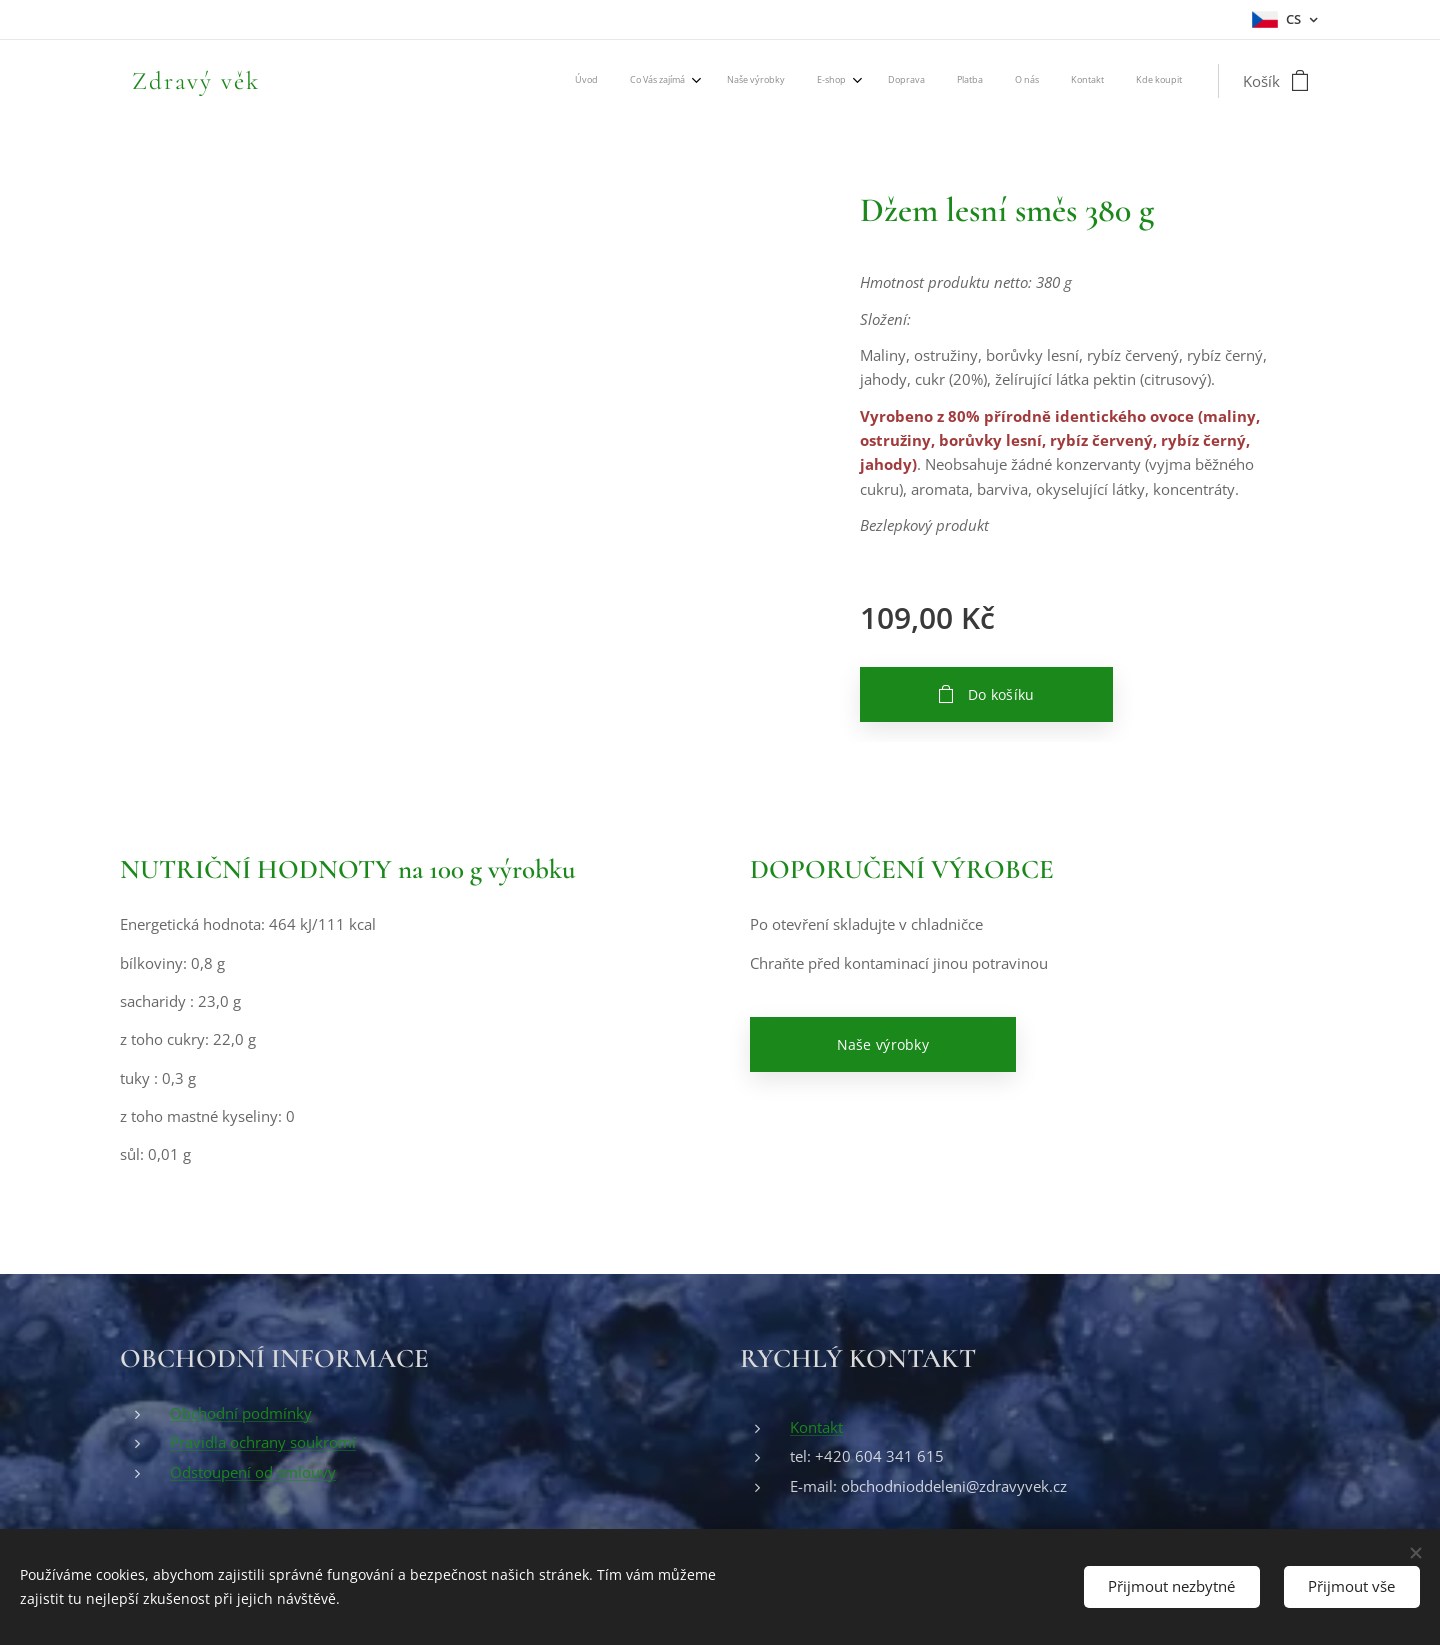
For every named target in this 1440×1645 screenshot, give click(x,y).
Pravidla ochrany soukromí (263, 1442)
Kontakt (816, 1427)
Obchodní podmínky (241, 1413)
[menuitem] (911, 81)
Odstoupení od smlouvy (253, 1472)
